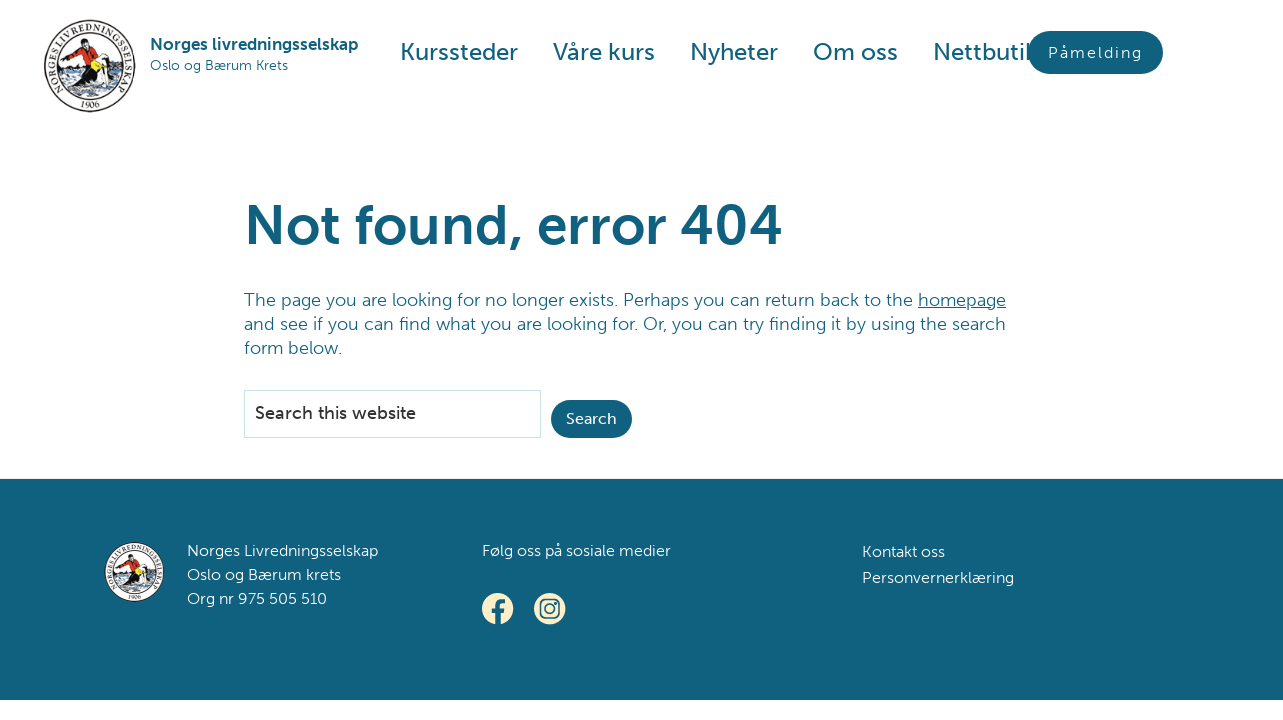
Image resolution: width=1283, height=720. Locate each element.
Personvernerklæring (938, 577)
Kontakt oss (903, 551)
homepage (962, 300)
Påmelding (1095, 52)
